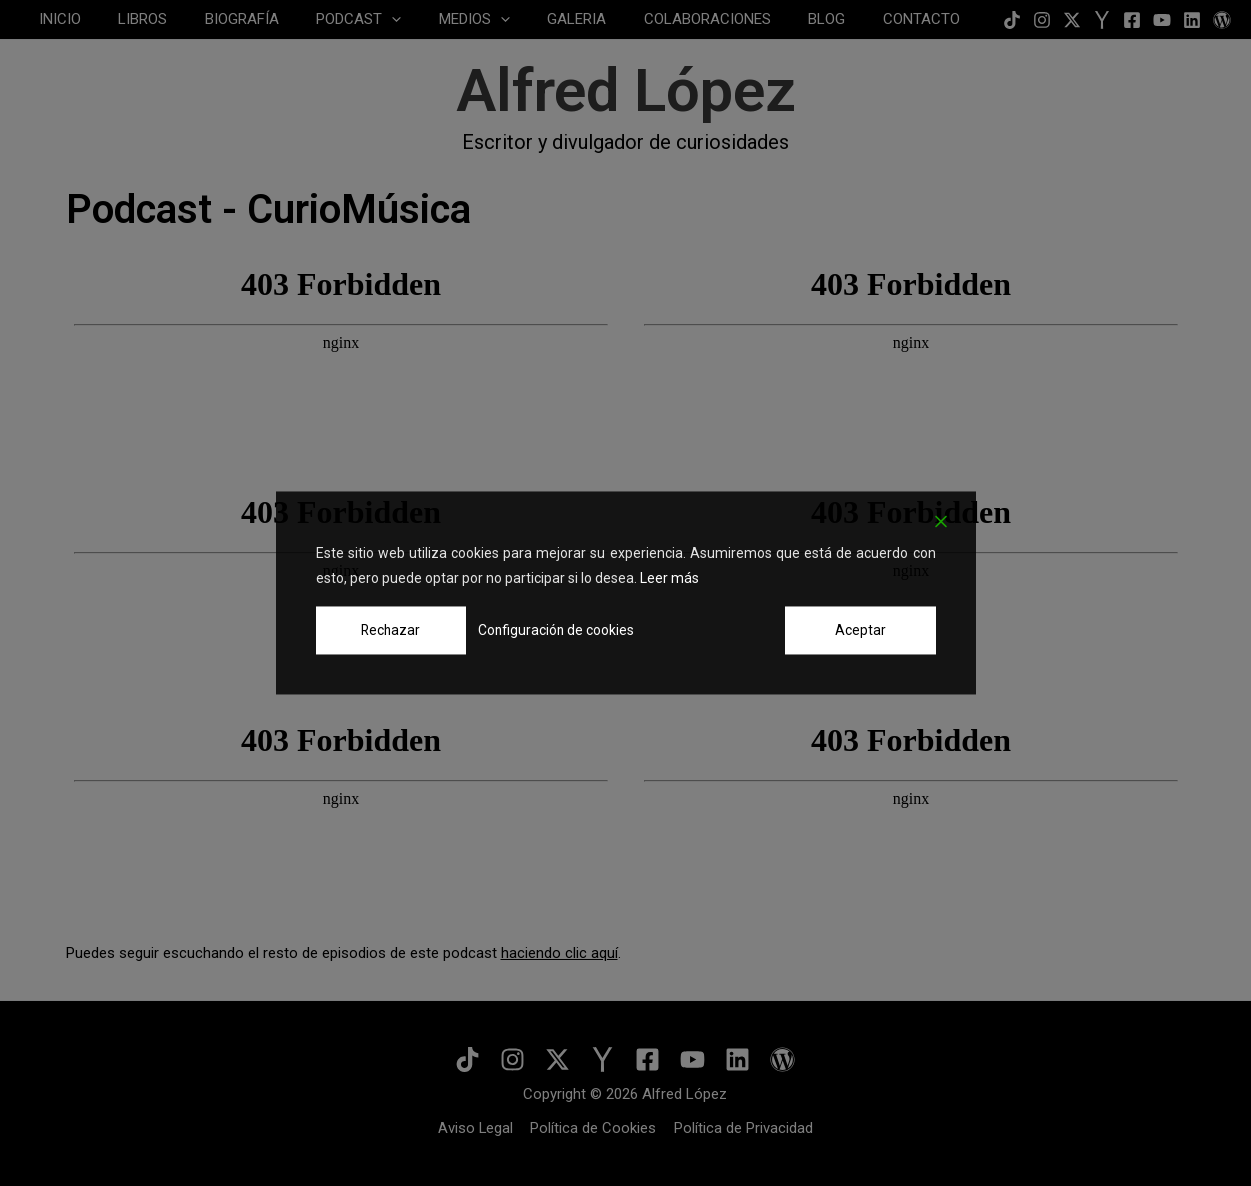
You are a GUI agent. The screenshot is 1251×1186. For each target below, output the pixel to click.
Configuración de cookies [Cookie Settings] (555, 630)
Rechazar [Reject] (390, 630)
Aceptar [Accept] (860, 630)
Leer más (669, 578)
